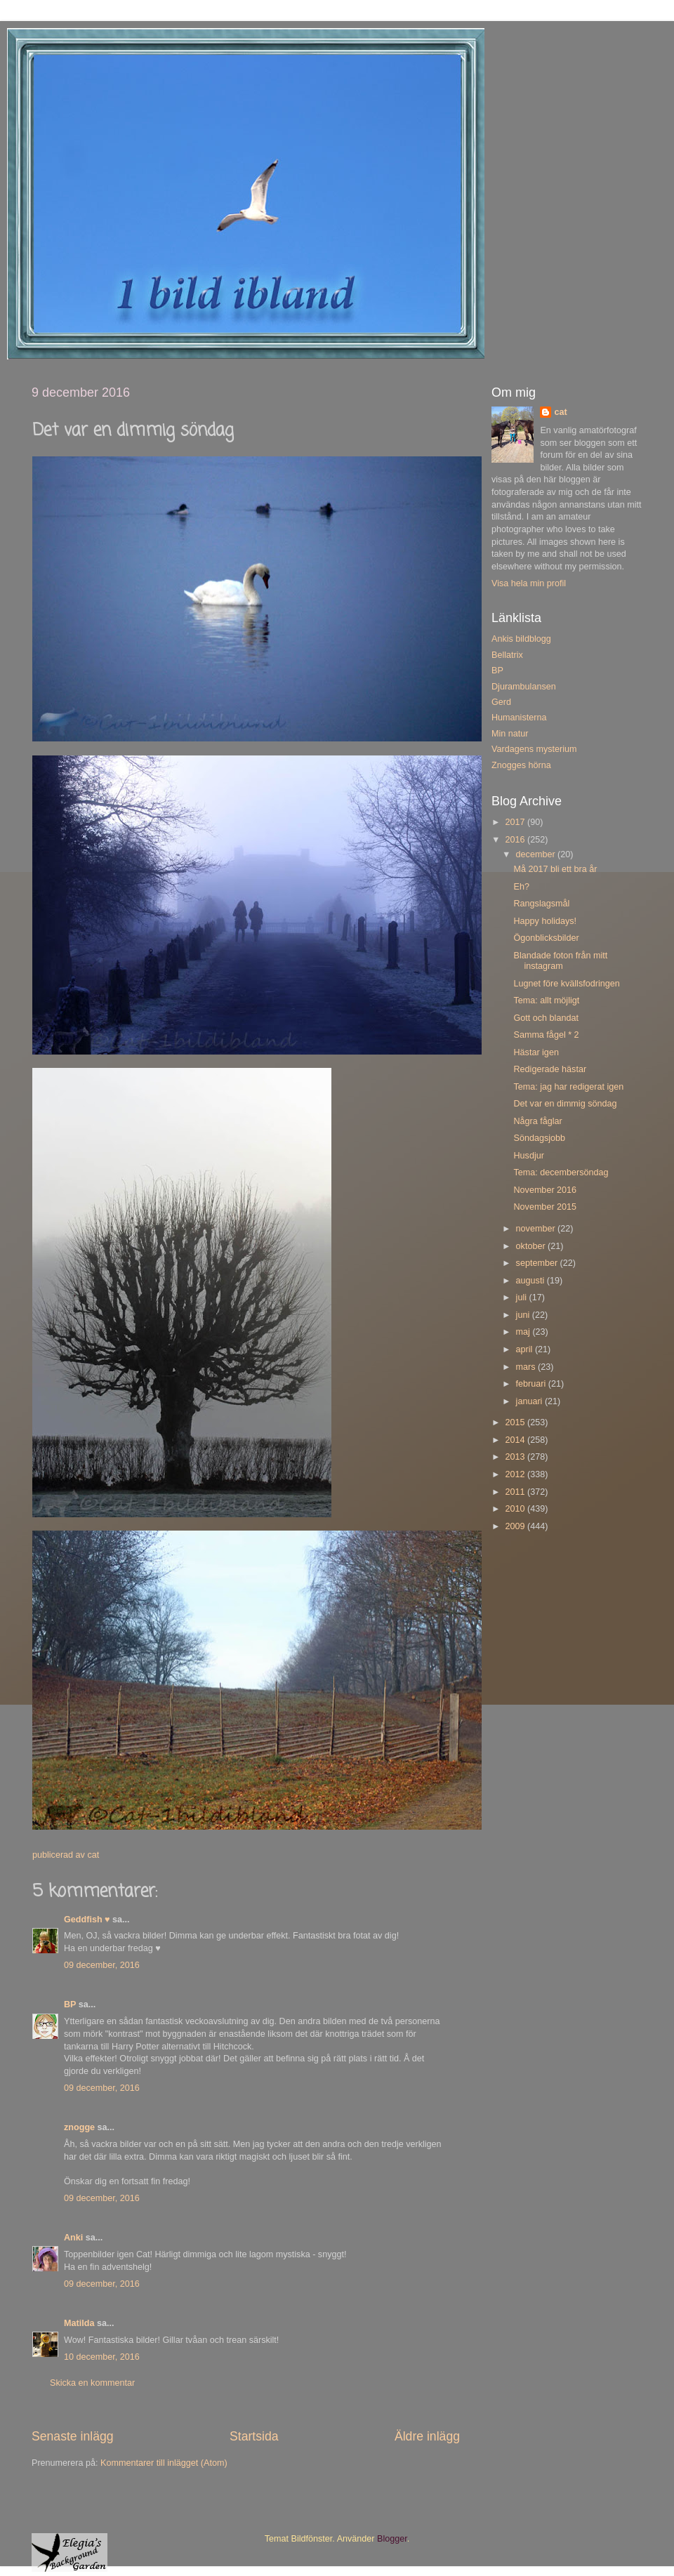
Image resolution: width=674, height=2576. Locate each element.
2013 (516, 1457)
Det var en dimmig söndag (564, 1104)
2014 (516, 1440)
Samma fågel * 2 (546, 1035)
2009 (516, 1526)
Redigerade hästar (549, 1069)
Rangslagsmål (541, 904)
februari (532, 1384)
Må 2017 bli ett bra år (555, 869)
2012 (516, 1474)
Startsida (254, 2436)
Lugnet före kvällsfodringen (566, 984)
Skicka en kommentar (92, 2383)
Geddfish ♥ (87, 1919)
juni (524, 1315)
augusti (531, 1281)
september (538, 1263)
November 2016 (544, 1190)
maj (524, 1332)
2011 (516, 1492)
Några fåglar (537, 1121)
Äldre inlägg (427, 2436)
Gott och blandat (545, 1018)
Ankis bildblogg (521, 639)
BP (70, 2004)
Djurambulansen (523, 687)
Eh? (521, 887)
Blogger (392, 2539)
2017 (516, 822)
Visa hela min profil (528, 583)
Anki (73, 2238)
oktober (532, 1246)
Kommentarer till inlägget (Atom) (163, 2463)
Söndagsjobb (539, 1138)
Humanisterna (518, 717)
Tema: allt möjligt (546, 1000)
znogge (79, 2127)
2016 (516, 840)
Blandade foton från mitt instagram (560, 961)
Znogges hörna (521, 765)
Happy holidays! (544, 921)
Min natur (510, 734)
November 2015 (544, 1207)
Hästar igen (535, 1052)
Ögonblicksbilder (546, 938)
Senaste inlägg (73, 2436)
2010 (516, 1509)
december (537, 854)
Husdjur (528, 1156)
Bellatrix (507, 655)
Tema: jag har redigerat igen (568, 1087)
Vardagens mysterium (534, 749)
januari (530, 1401)
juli (522, 1297)
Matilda (79, 2323)
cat (560, 412)
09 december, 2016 (102, 1965)
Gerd (501, 702)
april (525, 1349)
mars (527, 1367)
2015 (516, 1422)
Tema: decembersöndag (560, 1172)
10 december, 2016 (102, 2357)
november (537, 1229)
